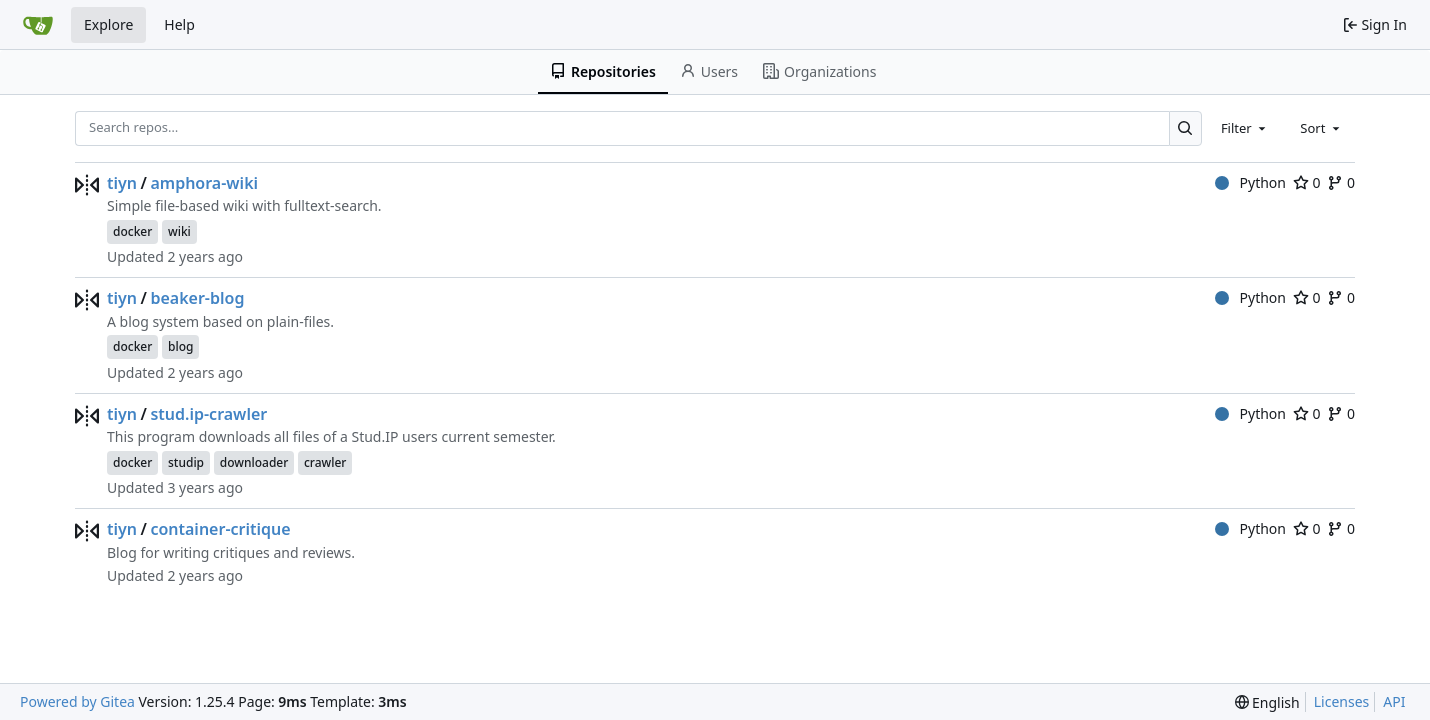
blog (180, 346)
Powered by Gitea (77, 701)
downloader (254, 462)
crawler (325, 462)
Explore (108, 24)
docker (132, 231)
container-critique (220, 529)
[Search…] (1185, 128)
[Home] (38, 25)
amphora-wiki (204, 183)
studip (186, 462)
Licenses (1342, 701)
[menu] (1267, 702)
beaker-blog (197, 298)
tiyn (122, 183)
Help (179, 24)
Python (1250, 182)
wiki (179, 231)
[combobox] (1245, 128)
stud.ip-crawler (208, 414)
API (1394, 701)
